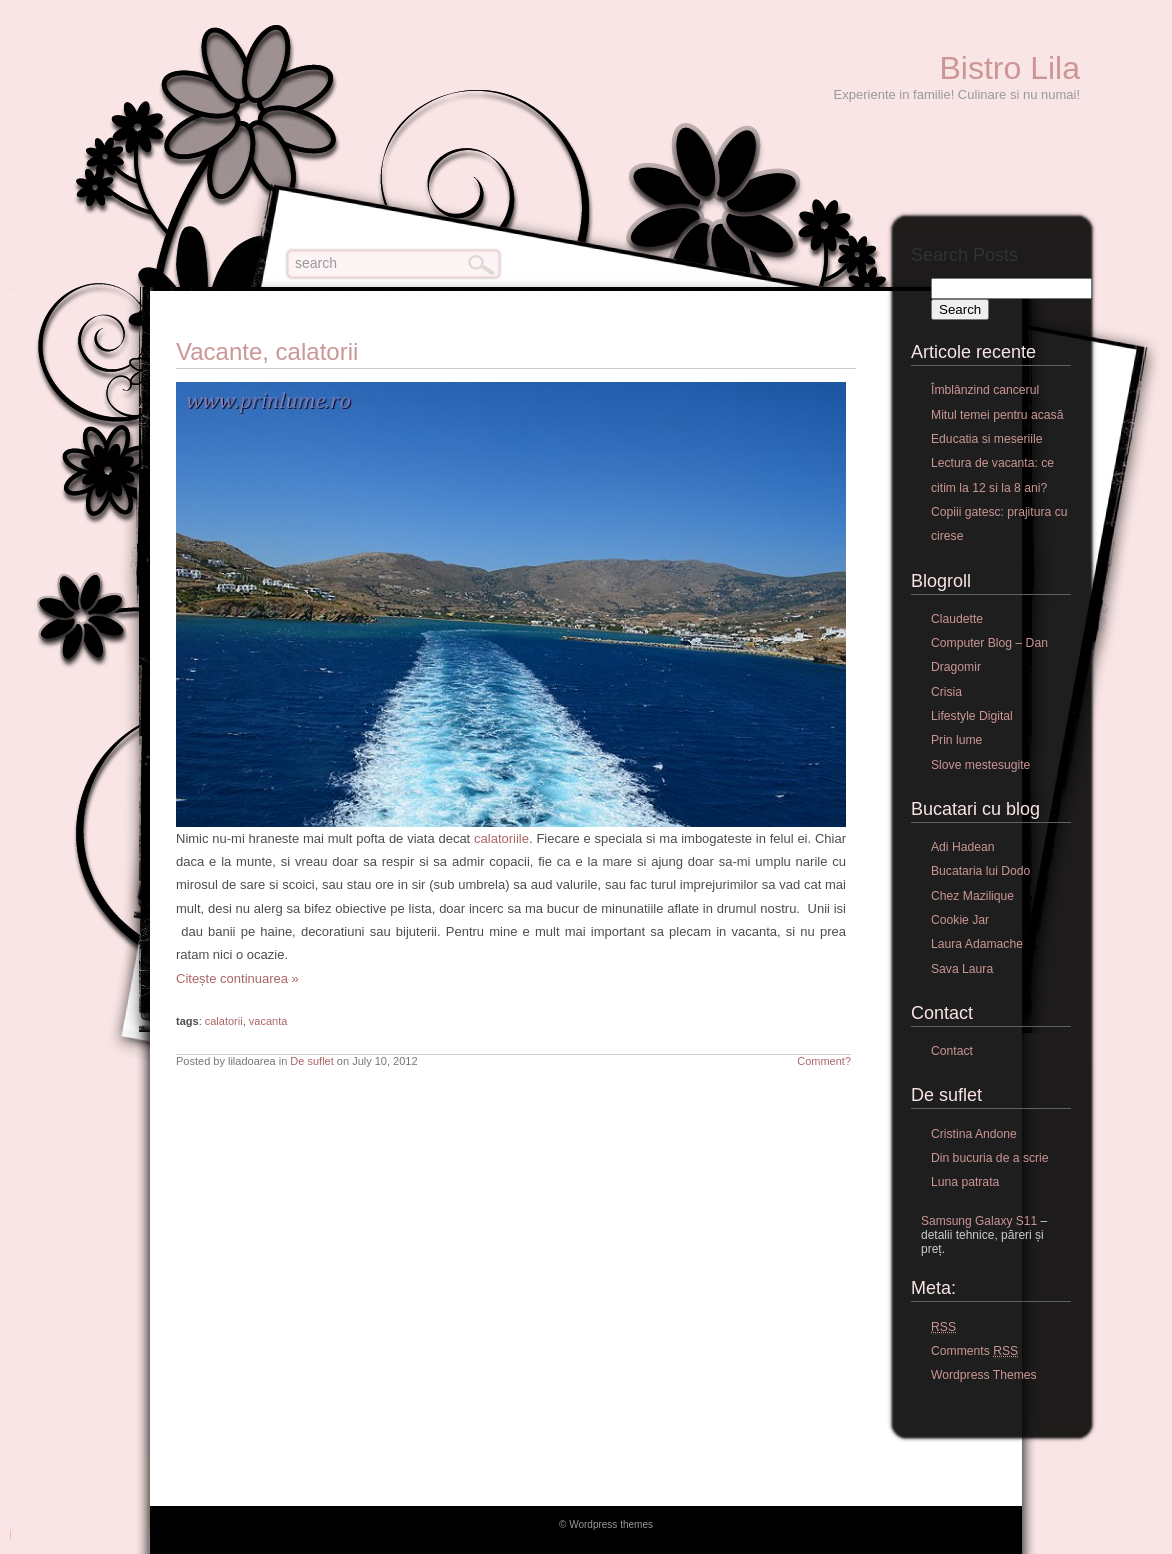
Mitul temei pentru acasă (997, 415)
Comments (974, 1351)
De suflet (311, 1061)
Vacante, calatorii (267, 351)
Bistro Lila (1010, 68)
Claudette (957, 619)
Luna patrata (965, 1182)
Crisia (946, 692)
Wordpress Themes (984, 1375)
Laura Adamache (977, 944)
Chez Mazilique (972, 896)
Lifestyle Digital (972, 716)
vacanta (268, 1021)
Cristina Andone (974, 1134)
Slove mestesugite (980, 765)
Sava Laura (962, 969)
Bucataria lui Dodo (980, 871)
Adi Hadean (963, 847)
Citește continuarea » (237, 978)
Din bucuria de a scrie (990, 1158)
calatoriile (499, 838)
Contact (952, 1051)
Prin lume (956, 740)
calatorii (224, 1021)
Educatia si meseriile (986, 439)
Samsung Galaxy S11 (979, 1221)
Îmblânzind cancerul (985, 390)
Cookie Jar (960, 920)
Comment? (824, 1061)
